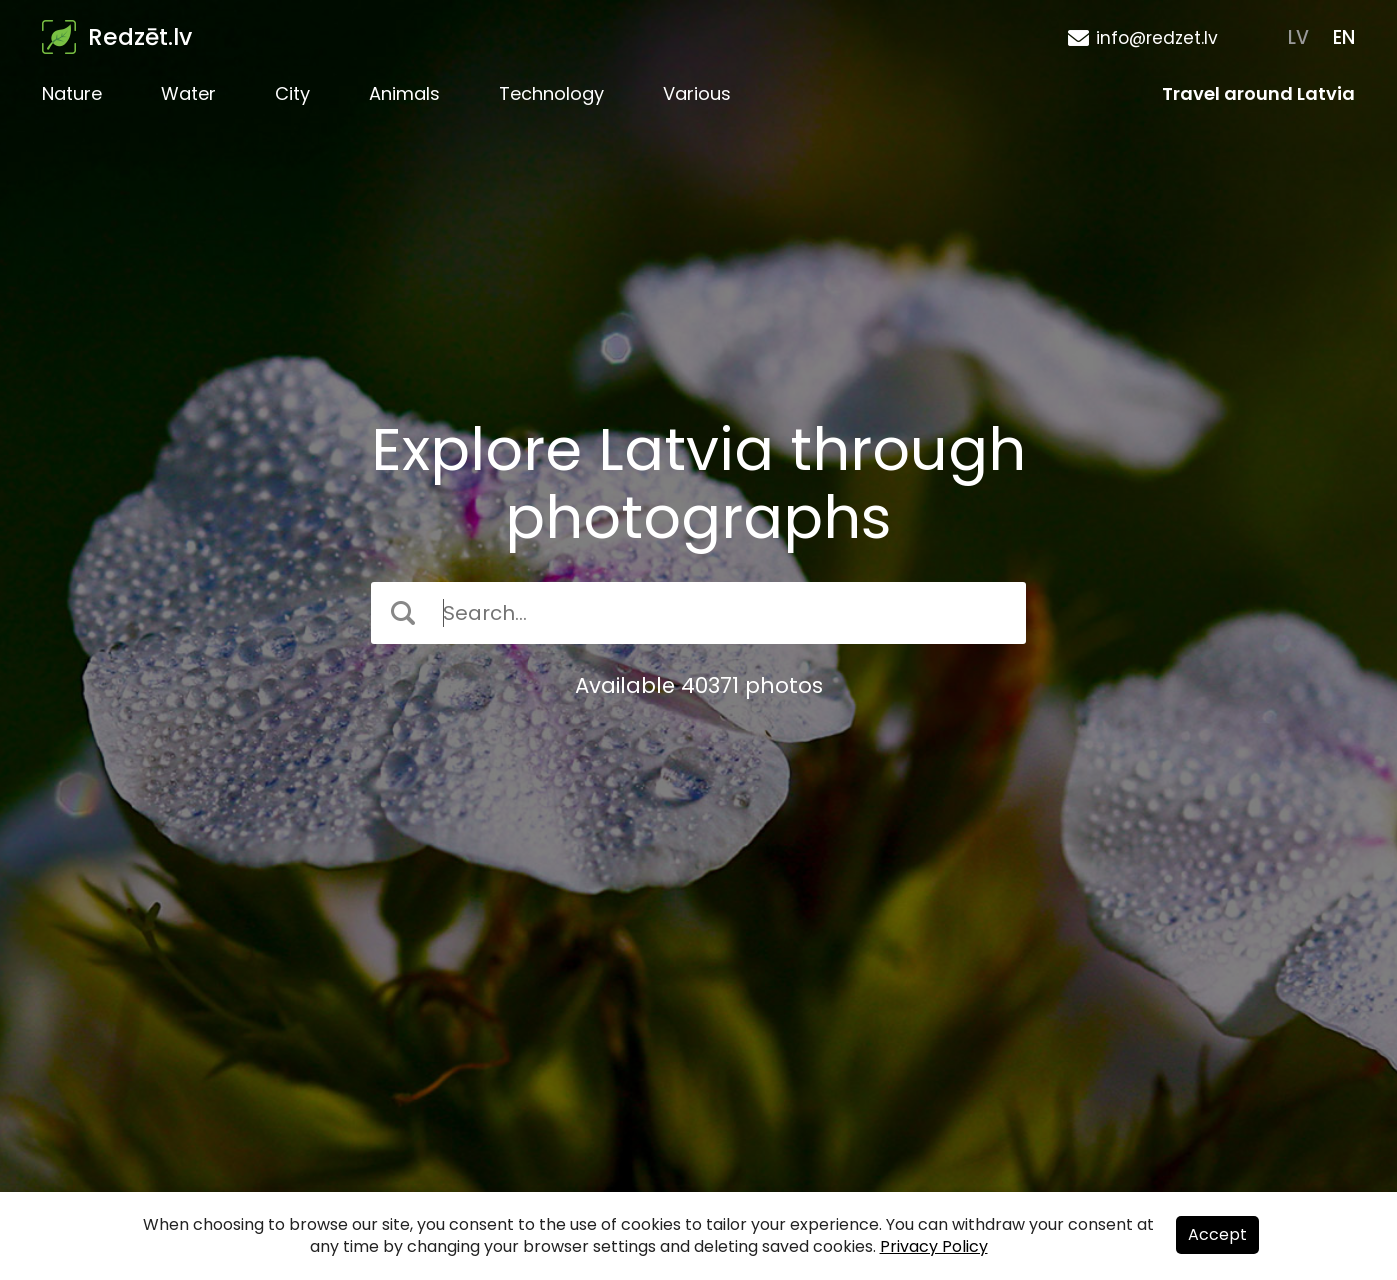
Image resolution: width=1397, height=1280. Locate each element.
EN (1344, 37)
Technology (551, 93)
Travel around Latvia (1258, 93)
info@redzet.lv (1157, 38)
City (292, 93)
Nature (72, 93)
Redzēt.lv (140, 37)
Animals (404, 93)
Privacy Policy (934, 1246)
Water (188, 93)
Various (697, 93)
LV (1298, 37)
